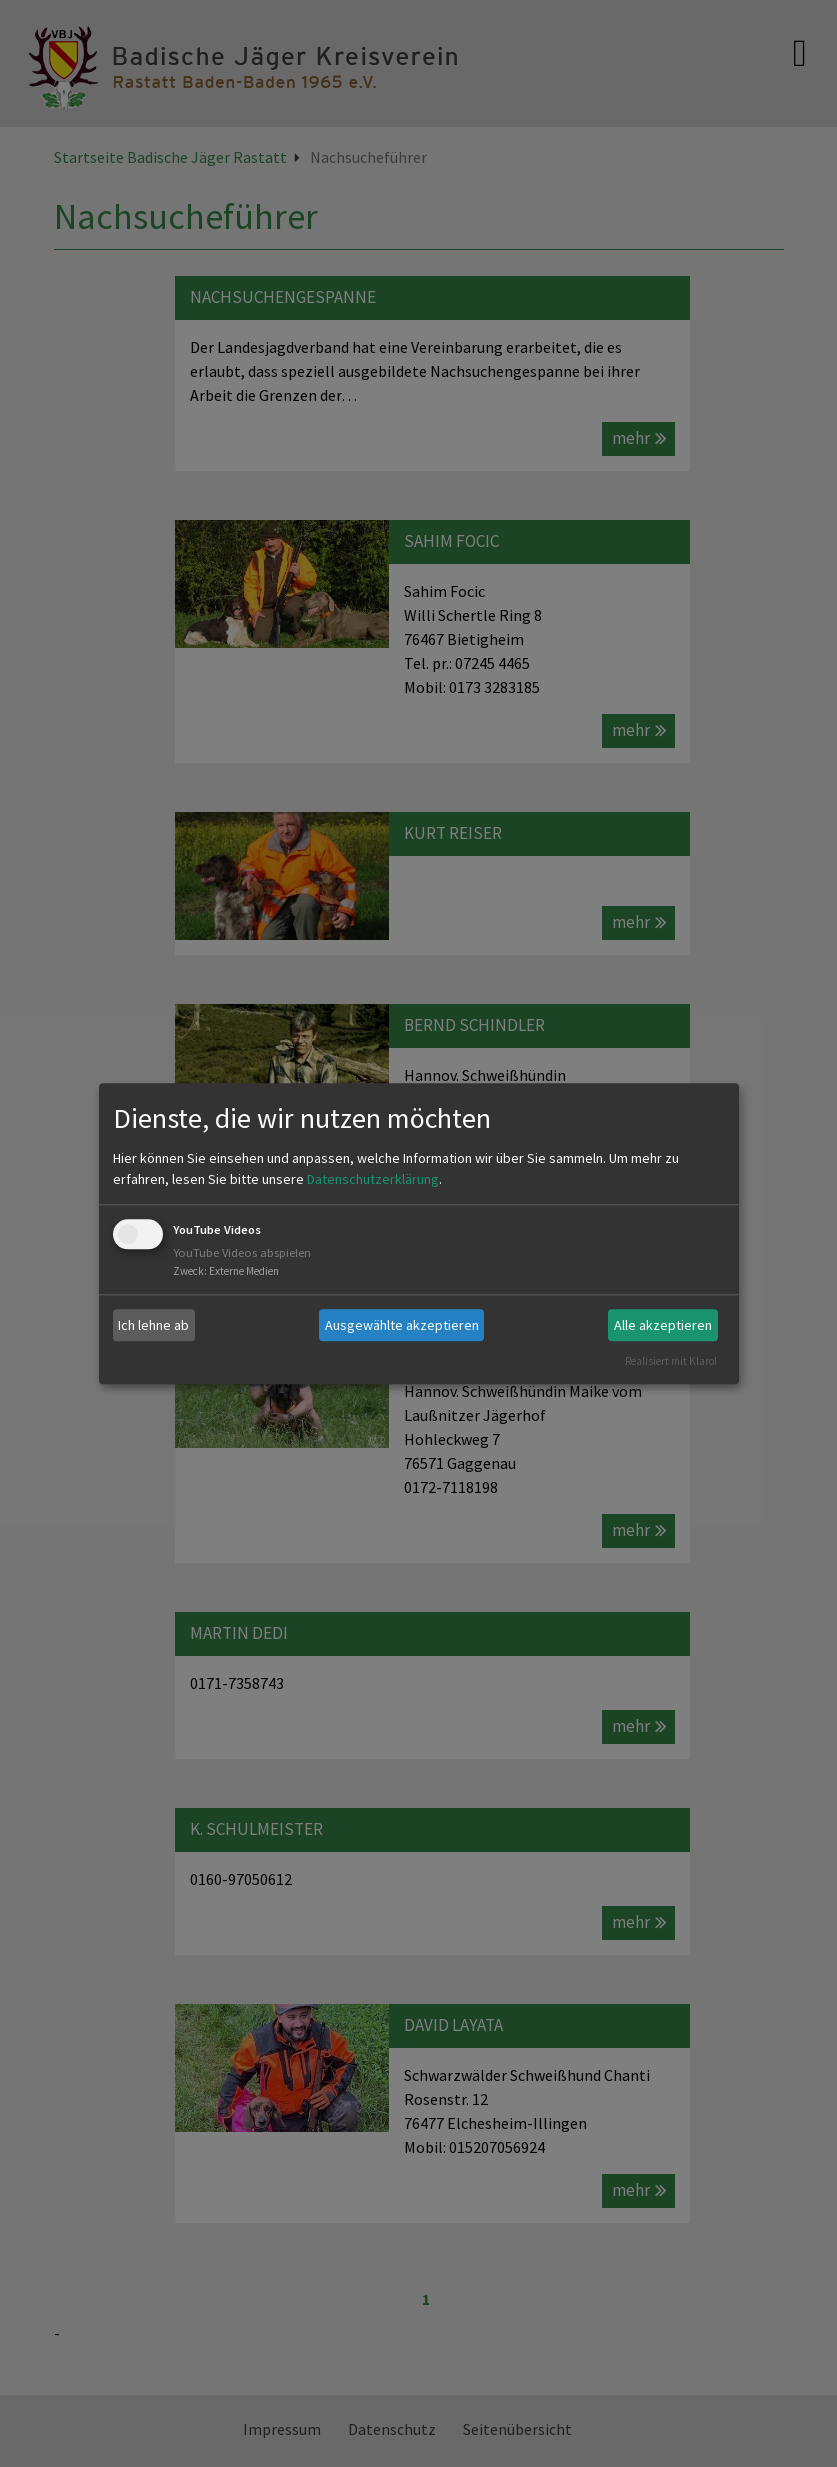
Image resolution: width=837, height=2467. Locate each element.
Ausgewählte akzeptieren (402, 1325)
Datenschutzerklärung (373, 1180)
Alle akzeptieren (663, 1325)
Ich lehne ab (153, 1325)
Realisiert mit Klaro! (671, 1361)
